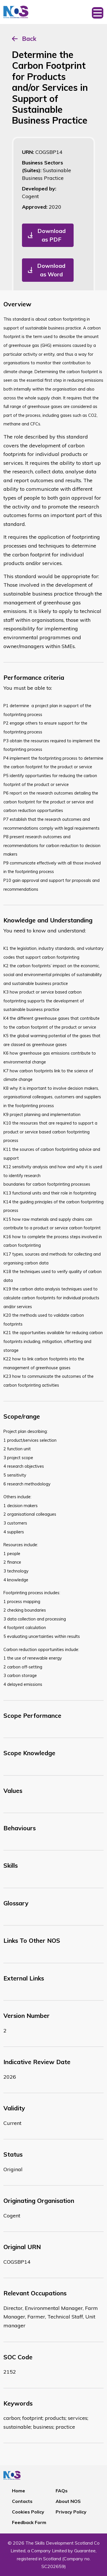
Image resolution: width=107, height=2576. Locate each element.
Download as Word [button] (51, 270)
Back (29, 38)
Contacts (22, 2501)
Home (18, 2490)
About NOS (68, 2501)
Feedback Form (29, 2522)
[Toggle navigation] (97, 12)
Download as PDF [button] (51, 235)
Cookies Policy (28, 2512)
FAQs (62, 2490)
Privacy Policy (71, 2512)
